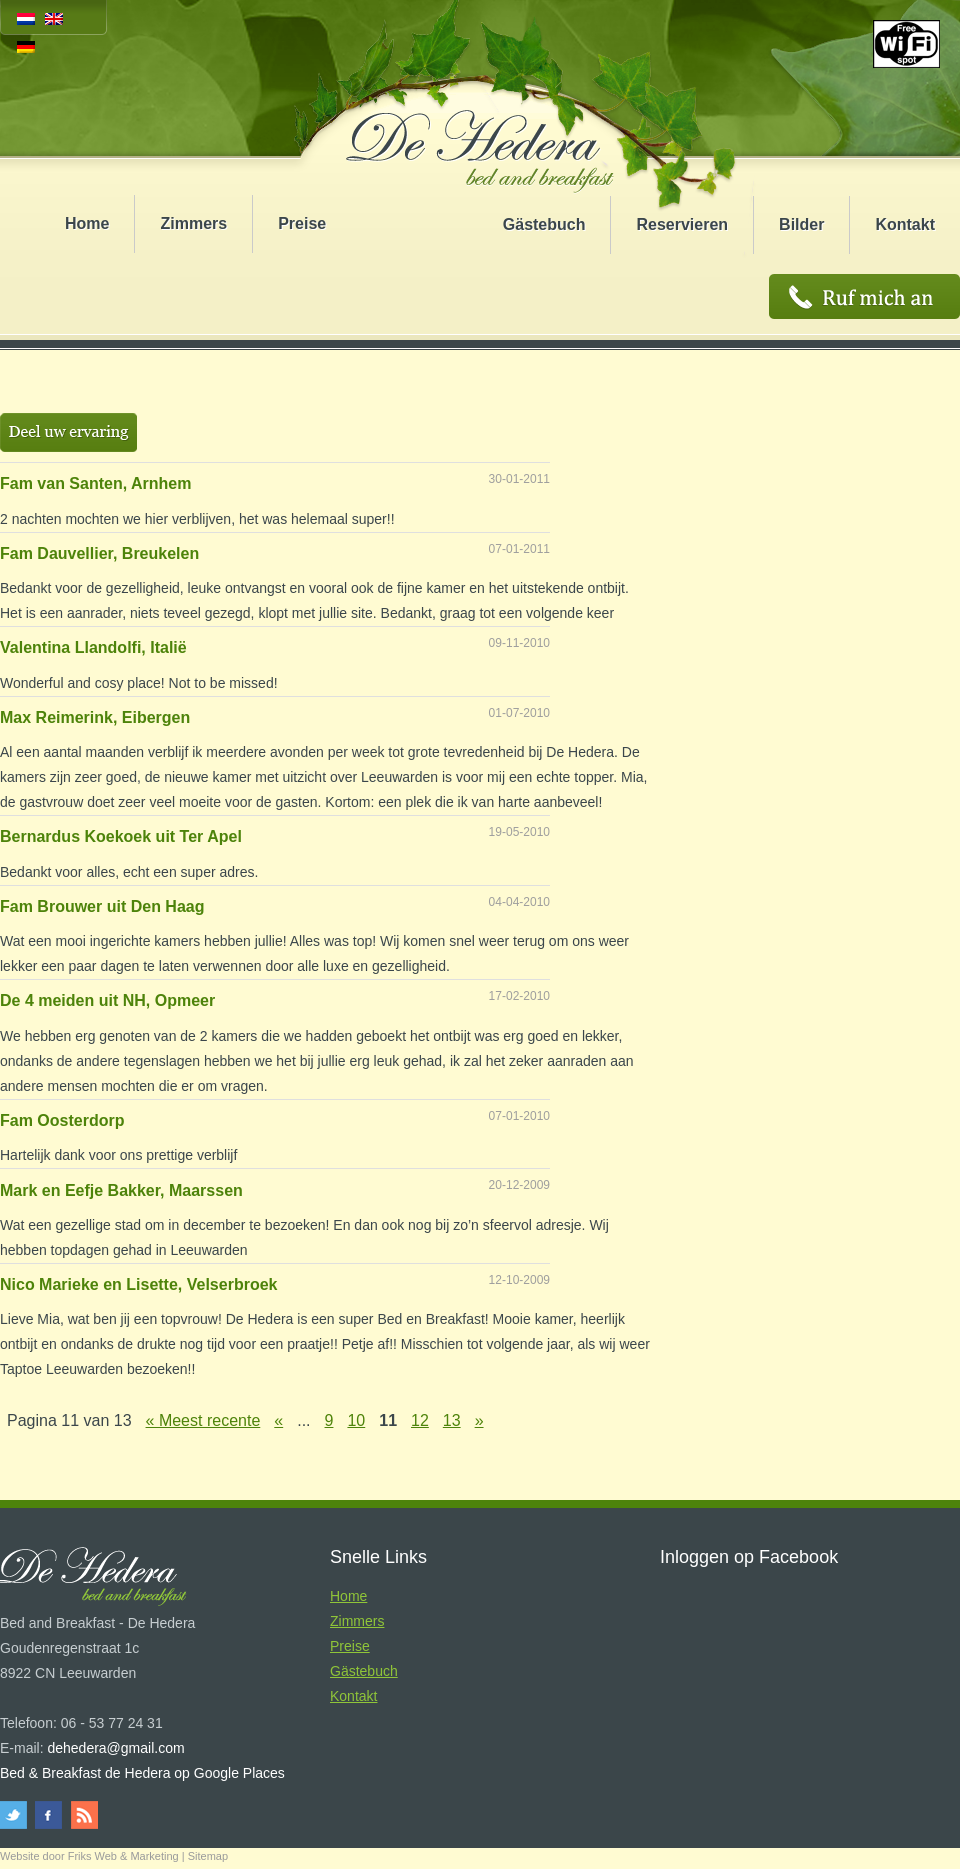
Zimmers (193, 223)
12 (420, 1420)
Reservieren (682, 224)
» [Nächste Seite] (479, 1420)
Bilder (801, 224)
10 (356, 1420)
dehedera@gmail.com (115, 1748)
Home (87, 223)
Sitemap (208, 1856)
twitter (16, 1815)
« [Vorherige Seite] (278, 1420)
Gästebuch (544, 224)
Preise (302, 223)
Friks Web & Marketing (123, 1856)
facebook (49, 1815)
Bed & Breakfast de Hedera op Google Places (142, 1773)
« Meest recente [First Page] (203, 1420)
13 (452, 1420)
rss (82, 1815)
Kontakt (905, 224)
